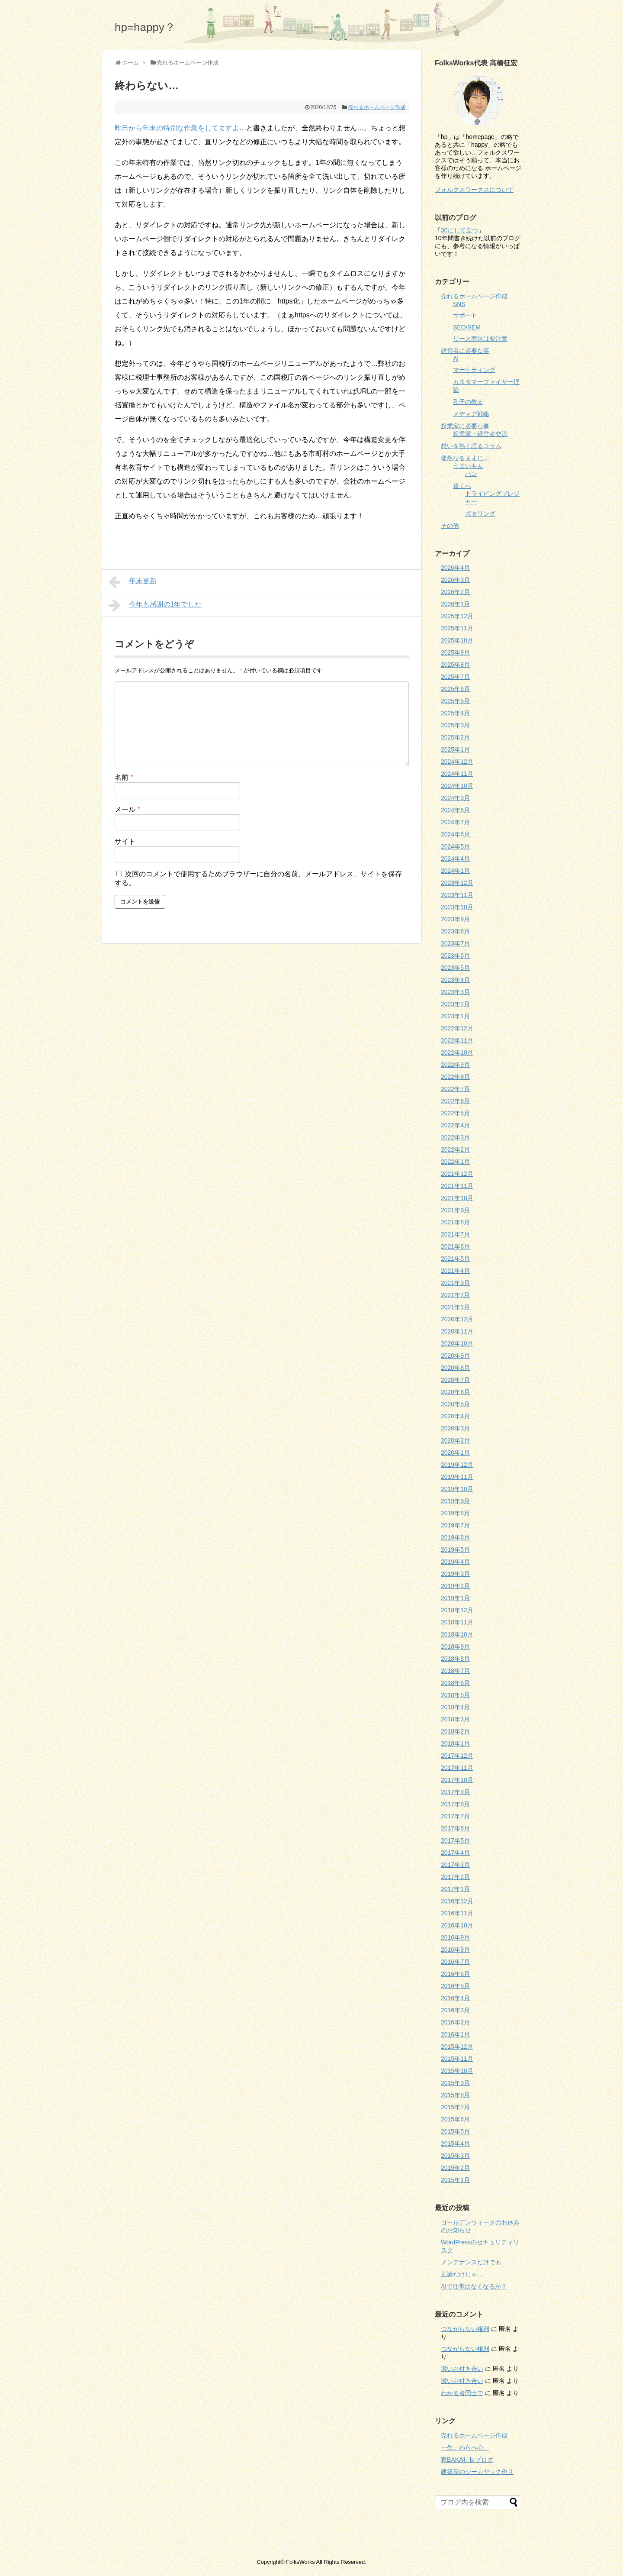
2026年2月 (455, 591)
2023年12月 (457, 882)
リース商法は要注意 (480, 338)
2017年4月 (455, 1852)
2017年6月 (455, 1828)
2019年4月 (455, 1561)
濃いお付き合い (462, 2368)
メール (127, 809)
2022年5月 (455, 1113)
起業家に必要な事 (465, 426)
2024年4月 (455, 858)
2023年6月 (455, 955)
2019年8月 (455, 1513)
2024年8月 (455, 810)
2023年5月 (455, 967)
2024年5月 (455, 846)
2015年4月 (455, 2143)
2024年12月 (457, 761)
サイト (125, 841)
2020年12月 (457, 1319)
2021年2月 (455, 1294)
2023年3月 (455, 991)
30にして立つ (459, 230)
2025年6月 (455, 688)
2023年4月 (455, 979)
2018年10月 (457, 1634)
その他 (450, 525)
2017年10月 (457, 1779)
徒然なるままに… (465, 458)
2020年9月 (455, 1355)
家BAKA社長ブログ (467, 2459)
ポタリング (480, 513)
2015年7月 (455, 2107)
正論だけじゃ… (462, 2274)
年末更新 (133, 582)
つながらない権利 (465, 2328)
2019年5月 (455, 1549)
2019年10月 (457, 1488)
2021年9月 (455, 1210)
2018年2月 (455, 1731)
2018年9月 (455, 1646)
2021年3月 (455, 1282)
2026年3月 (455, 579)
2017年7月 (455, 1816)
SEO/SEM (467, 327)
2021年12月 (457, 1173)
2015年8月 (455, 2095)
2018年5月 (455, 1695)
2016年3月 (455, 2010)
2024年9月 (455, 797)
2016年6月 (455, 1973)
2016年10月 (457, 1925)
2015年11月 (457, 2058)
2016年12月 (457, 1901)
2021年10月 (457, 1197)
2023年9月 (455, 919)
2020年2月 (455, 1440)
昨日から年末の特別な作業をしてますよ (177, 128)
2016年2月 (455, 2022)
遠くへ (462, 485)
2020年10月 (457, 1343)
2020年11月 (457, 1331)
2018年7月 (455, 1670)
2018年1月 (455, 1743)
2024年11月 (457, 773)
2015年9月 (455, 2082)
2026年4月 (455, 567)
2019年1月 (455, 1598)
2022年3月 (455, 1137)
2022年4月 (455, 1125)
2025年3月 (455, 725)
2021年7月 (455, 1234)
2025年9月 (455, 652)
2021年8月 (455, 1222)
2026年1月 (455, 603)
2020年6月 (455, 1391)
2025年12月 (457, 616)
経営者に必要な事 (465, 350)
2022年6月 (455, 1101)
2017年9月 (455, 1791)
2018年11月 (457, 1622)
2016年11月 (457, 1913)
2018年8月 (455, 1658)
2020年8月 (455, 1367)
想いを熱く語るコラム (471, 445)
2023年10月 (457, 907)
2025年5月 (455, 700)
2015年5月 (455, 2131)
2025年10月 (457, 640)
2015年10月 (457, 2070)
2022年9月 (455, 1064)
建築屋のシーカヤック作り (477, 2471)
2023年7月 (455, 943)
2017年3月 (455, 1864)
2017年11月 (457, 1767)
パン (471, 473)
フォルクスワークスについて (474, 189)
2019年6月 (455, 1537)
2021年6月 (455, 1246)
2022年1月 (455, 1161)
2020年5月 (455, 1404)
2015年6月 (455, 2119)
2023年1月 (455, 1016)
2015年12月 (457, 2046)
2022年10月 (457, 1052)
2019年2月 (455, 1585)
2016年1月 (455, 2034)
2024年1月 (455, 870)
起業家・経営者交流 (480, 433)
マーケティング (474, 369)
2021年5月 (455, 1258)
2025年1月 (455, 749)
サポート (465, 315)
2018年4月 (455, 1707)
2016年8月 (455, 1949)
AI (456, 358)
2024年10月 (457, 785)
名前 (124, 777)
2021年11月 (457, 1185)
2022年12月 (457, 1028)
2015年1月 (455, 2179)
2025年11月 (457, 628)
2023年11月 (457, 894)
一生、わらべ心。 (465, 2447)
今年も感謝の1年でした (155, 605)
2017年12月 (457, 1755)
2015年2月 (455, 2167)
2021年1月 (455, 1307)
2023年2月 (455, 1004)
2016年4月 (455, 1998)
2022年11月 (457, 1040)
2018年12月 (457, 1610)
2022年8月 (455, 1076)
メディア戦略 (471, 413)
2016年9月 (455, 1937)
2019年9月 (455, 1501)
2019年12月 (457, 1464)
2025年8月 (455, 664)
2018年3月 (455, 1719)
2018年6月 (455, 1682)
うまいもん (468, 465)
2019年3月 (455, 1573)
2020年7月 (455, 1379)
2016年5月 (455, 1985)
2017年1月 (455, 1888)
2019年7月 (455, 1525)
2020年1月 (455, 1452)
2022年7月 (455, 1088)
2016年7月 (455, 1961)
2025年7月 (455, 676)
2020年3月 (455, 1428)
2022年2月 (455, 1149)
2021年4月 (455, 1270)
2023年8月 (455, 931)
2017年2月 (455, 1876)
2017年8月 (455, 1804)
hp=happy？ (145, 27)
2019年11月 (457, 1476)
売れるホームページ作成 (376, 107)
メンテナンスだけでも (471, 2262)
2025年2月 (455, 737)
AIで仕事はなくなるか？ (474, 2286)
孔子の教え (468, 401)
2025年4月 (455, 713)
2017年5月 (455, 1840)
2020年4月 (455, 1416)
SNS (459, 303)
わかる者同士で (462, 2392)
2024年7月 (455, 822)
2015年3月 (455, 2155)
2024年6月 (455, 834)
